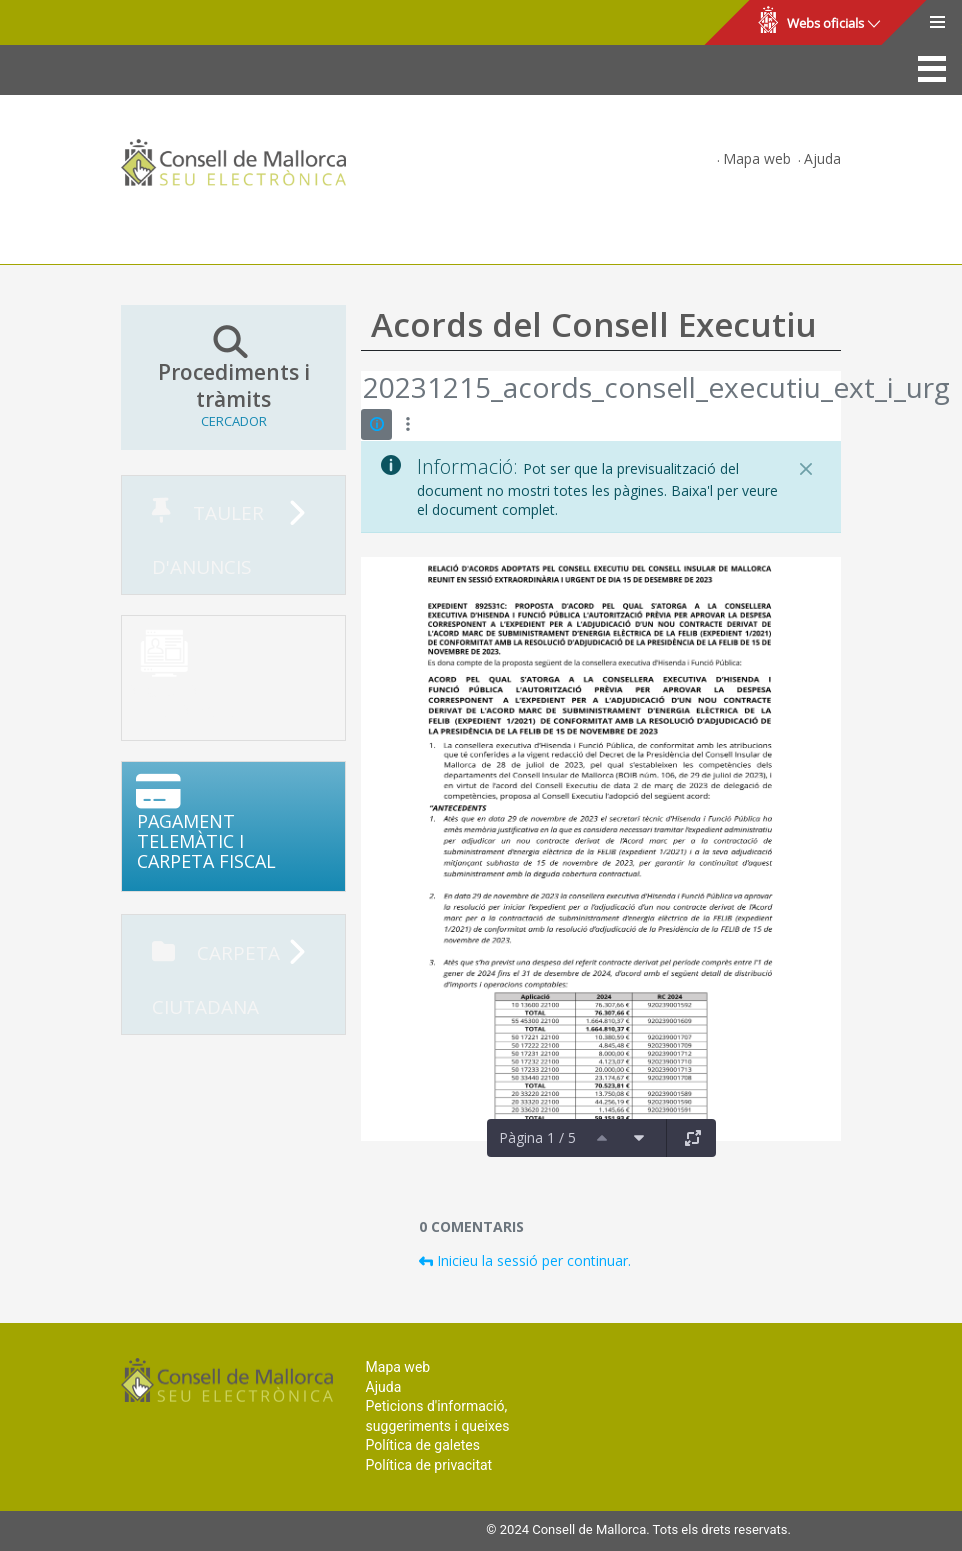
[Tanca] (806, 469)
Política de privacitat (429, 1465)
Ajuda (822, 158)
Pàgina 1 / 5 (537, 1137)
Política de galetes (423, 1445)
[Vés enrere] (362, 390)
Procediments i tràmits (233, 377)
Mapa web (757, 158)
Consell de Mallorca (83, 23)
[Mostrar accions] (407, 424)
